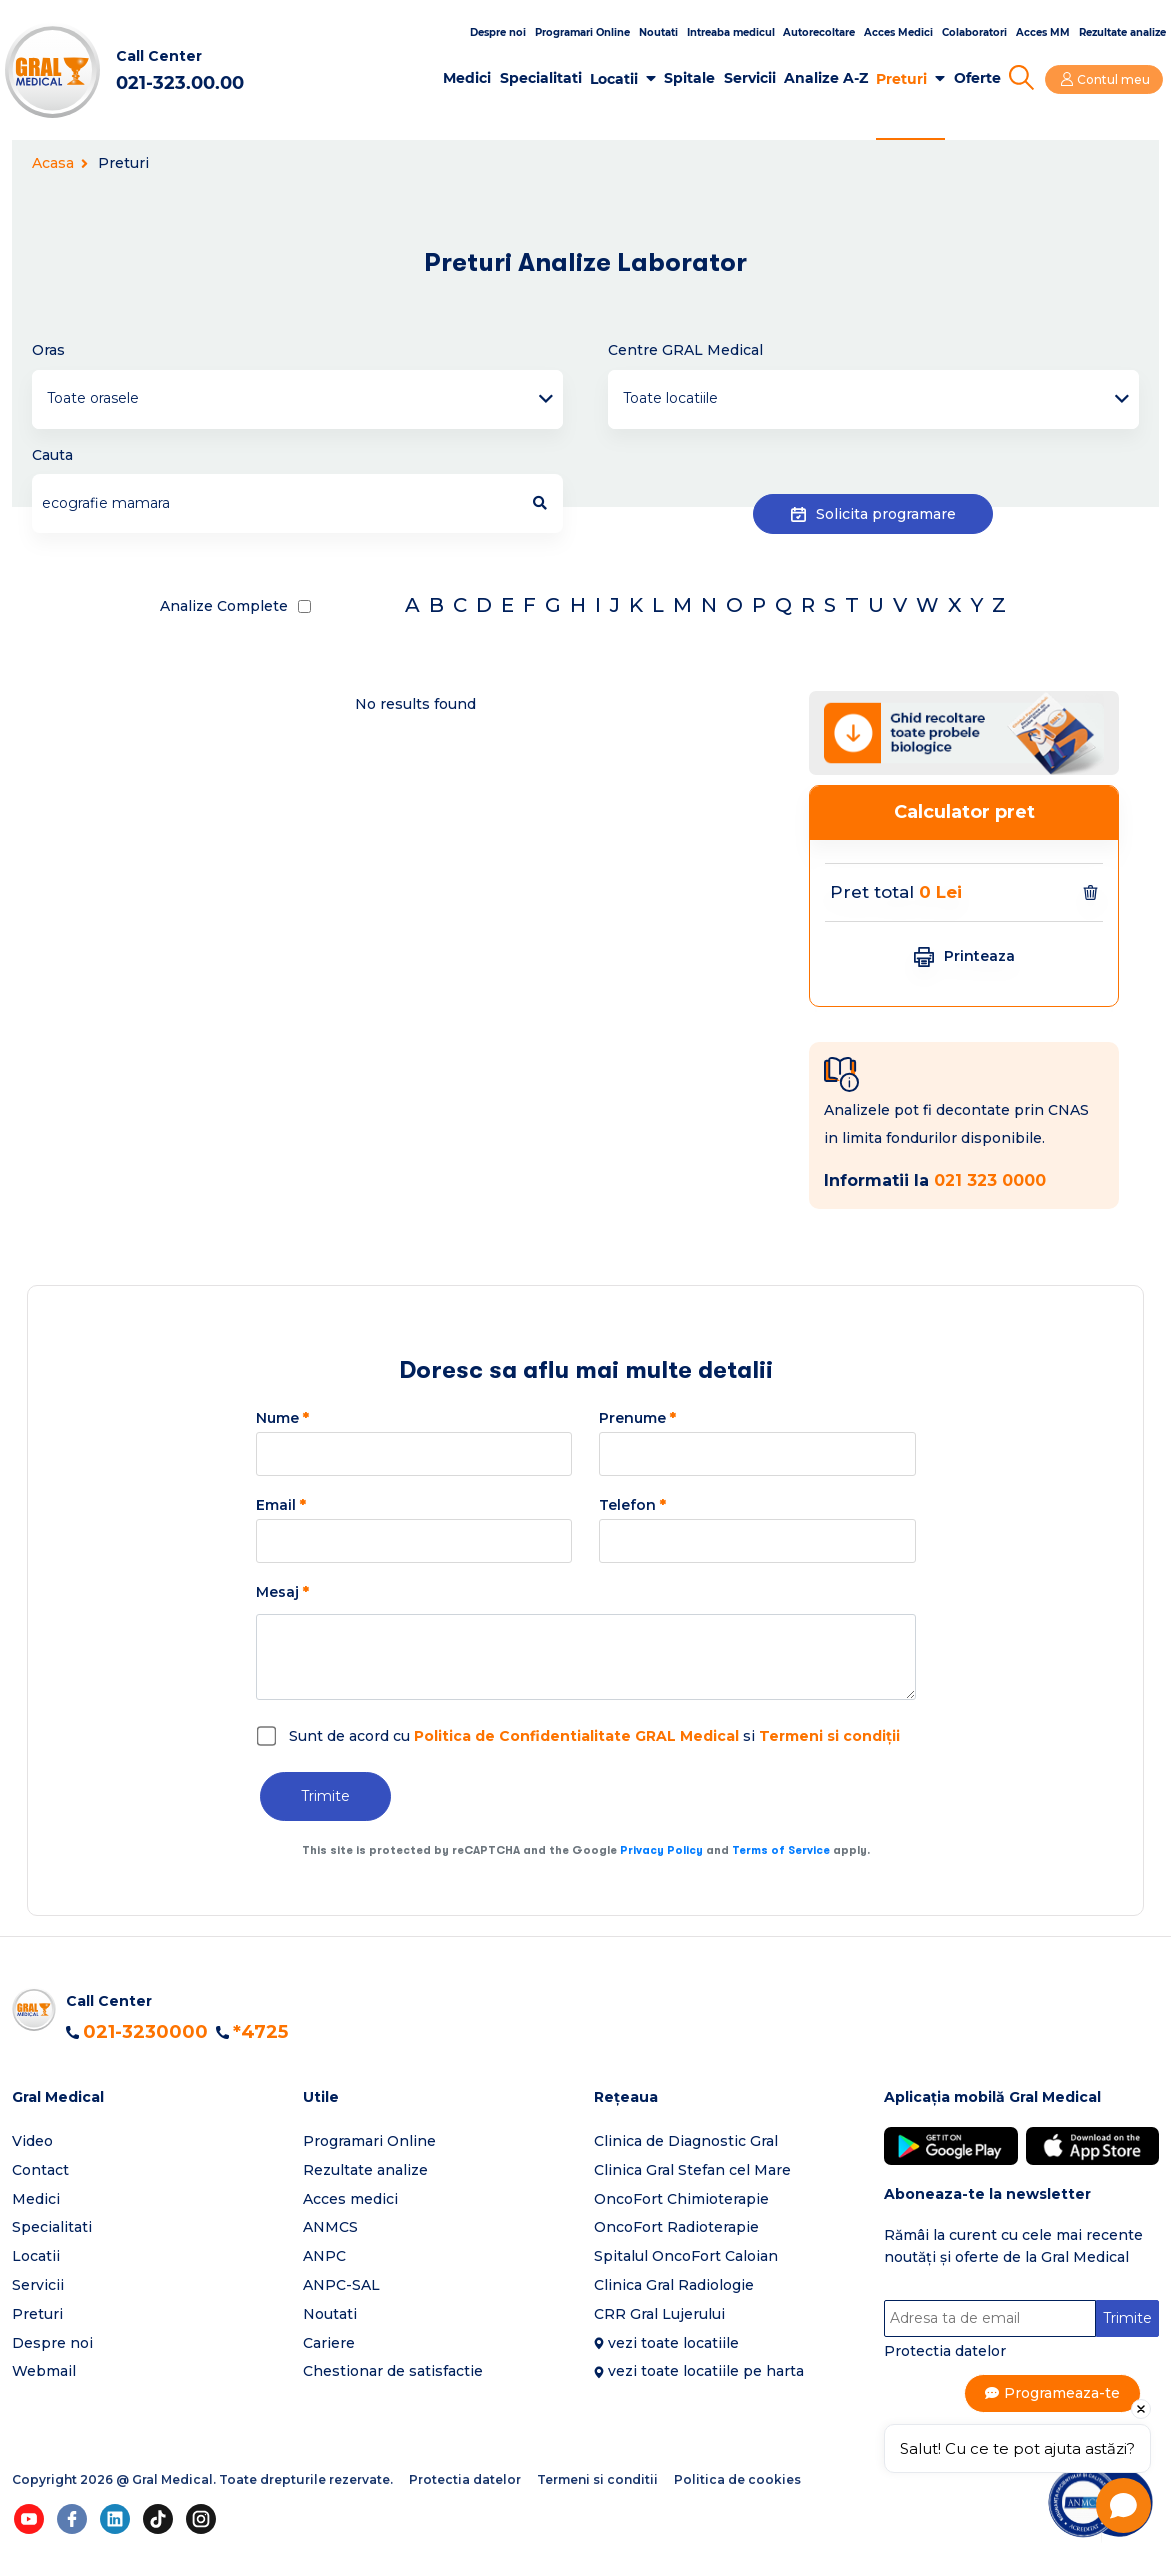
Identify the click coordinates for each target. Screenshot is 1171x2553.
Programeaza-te (1063, 2393)
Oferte (980, 78)
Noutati (658, 32)
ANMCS (330, 2227)
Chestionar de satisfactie (393, 2371)
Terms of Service (781, 1850)
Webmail (44, 2371)
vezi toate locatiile (673, 2343)
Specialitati (544, 78)
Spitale (693, 78)
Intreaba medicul (731, 32)
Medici (471, 78)
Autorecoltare (819, 32)
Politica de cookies (737, 2479)
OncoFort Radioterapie (676, 2227)
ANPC (324, 2256)
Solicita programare (873, 511)
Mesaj (282, 1592)
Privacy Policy (661, 1850)
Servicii (753, 78)
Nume (282, 1418)
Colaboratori (974, 32)
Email (281, 1505)
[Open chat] (1123, 2505)
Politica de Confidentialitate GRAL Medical (576, 1736)
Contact (40, 2170)
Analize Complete (224, 606)
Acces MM (1043, 32)
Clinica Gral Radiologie (674, 2285)
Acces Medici (898, 32)
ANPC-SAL (341, 2285)
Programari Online (582, 32)
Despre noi (498, 32)
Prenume (637, 1418)
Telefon (632, 1505)
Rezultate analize (1122, 32)
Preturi (905, 79)
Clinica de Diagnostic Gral (686, 2141)
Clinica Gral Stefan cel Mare (692, 2170)
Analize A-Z (829, 78)
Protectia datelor (945, 2351)
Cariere (329, 2343)
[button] (149, 2097)
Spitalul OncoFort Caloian (686, 2256)
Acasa (60, 163)
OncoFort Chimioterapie (681, 2199)
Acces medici (350, 2199)
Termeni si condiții (829, 1736)
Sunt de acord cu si (594, 1736)
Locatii (618, 79)
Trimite (325, 1796)
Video (32, 2141)
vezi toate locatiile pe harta (706, 2371)
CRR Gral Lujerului (659, 2314)
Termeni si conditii (597, 2479)
